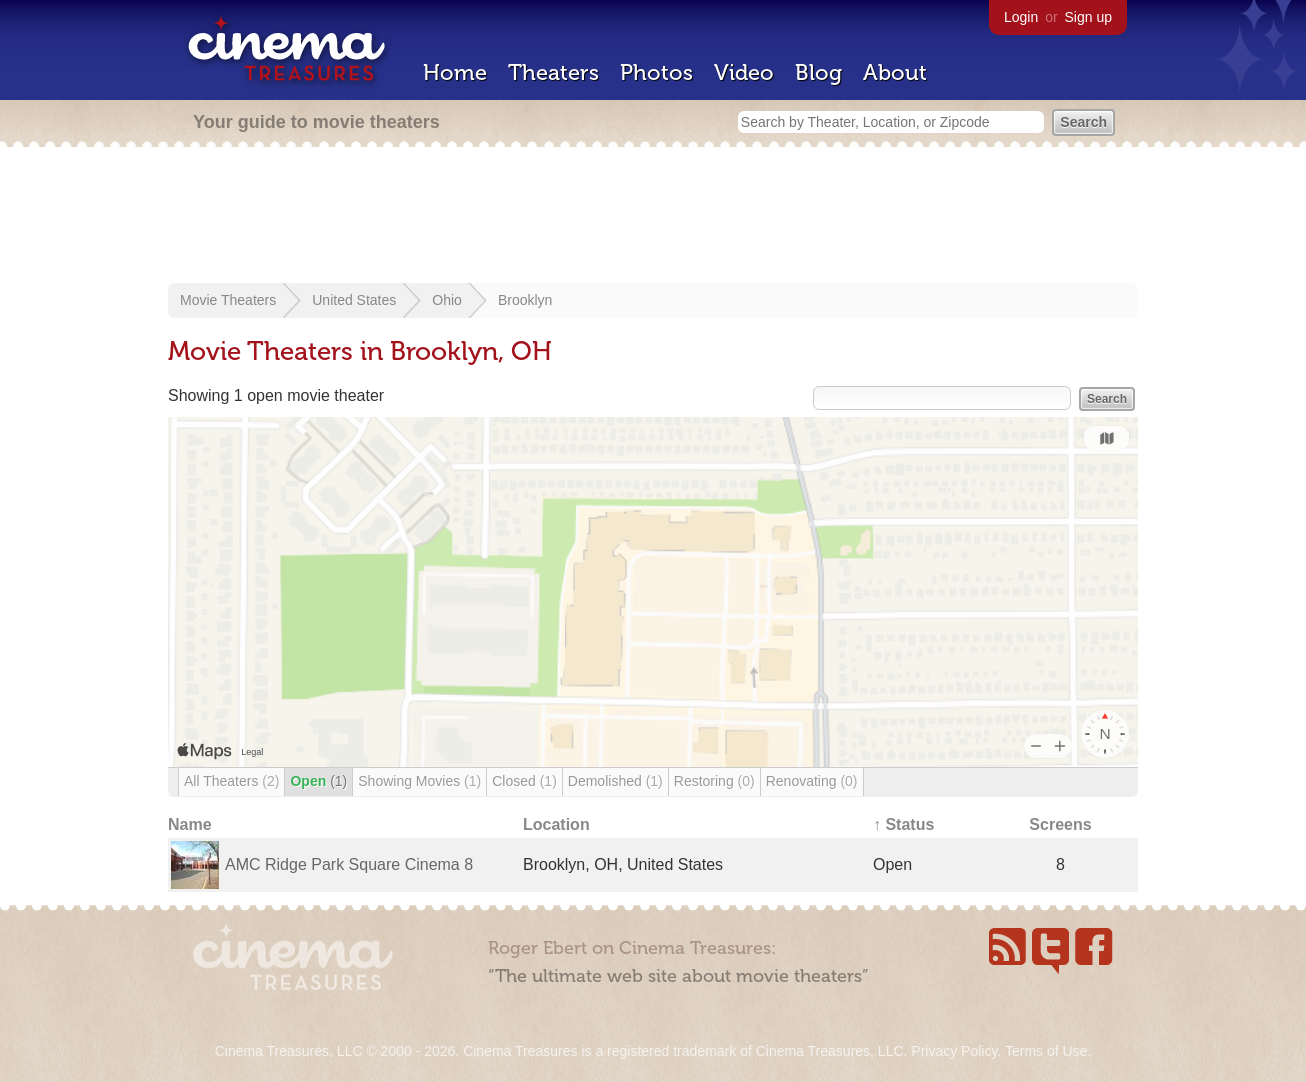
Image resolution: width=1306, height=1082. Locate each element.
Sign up (1088, 17)
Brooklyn (525, 300)
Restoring (714, 781)
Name (190, 824)
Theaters (553, 72)
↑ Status (903, 824)
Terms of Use (1046, 1051)
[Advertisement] (653, 217)
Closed (524, 781)
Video (744, 72)
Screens (1060, 824)
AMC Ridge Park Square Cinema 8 (349, 864)
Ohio (447, 300)
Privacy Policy (954, 1051)
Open (318, 781)
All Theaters (231, 781)
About (895, 72)
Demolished (615, 781)
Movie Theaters (228, 300)
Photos (656, 72)
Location (556, 824)
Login (1021, 17)
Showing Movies (419, 781)
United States (354, 300)
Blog (818, 72)
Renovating (812, 781)
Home (455, 72)
